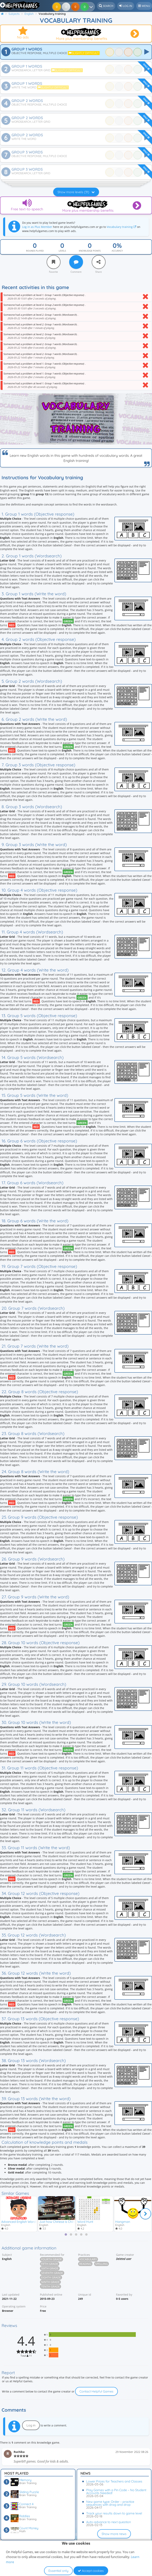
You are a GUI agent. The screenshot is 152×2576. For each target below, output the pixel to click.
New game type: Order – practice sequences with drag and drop (110, 2503)
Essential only (58, 2571)
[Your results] (89, 7)
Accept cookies (91, 2571)
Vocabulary (88, 2260)
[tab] (66, 2235)
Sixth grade (50, 2269)
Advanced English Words (19, 2222)
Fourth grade (51, 2260)
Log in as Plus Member (37, 227)
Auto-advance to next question (108, 2522)
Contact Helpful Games (96, 2392)
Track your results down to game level (114, 2513)
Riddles (24, 2516)
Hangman (122, 2222)
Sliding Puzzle (29, 2492)
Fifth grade (49, 2264)
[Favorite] (53, 262)
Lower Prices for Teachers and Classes (114, 2481)
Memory (25, 2480)
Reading (85, 2264)
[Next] (145, 2214)
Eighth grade (51, 2278)
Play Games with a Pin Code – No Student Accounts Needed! (116, 2491)
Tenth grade (50, 2287)
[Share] (99, 262)
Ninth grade (50, 2282)
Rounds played (35, 250)
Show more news (114, 2534)
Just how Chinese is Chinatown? (62, 2222)
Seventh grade (52, 2273)
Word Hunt (85, 2222)
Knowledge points (90, 250)
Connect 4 (26, 2504)
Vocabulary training (121, 227)
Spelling (101, 2264)
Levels (62, 250)
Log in (30, 2426)
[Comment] (76, 262)
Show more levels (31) (76, 192)
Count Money (28, 2528)
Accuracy (117, 250)
